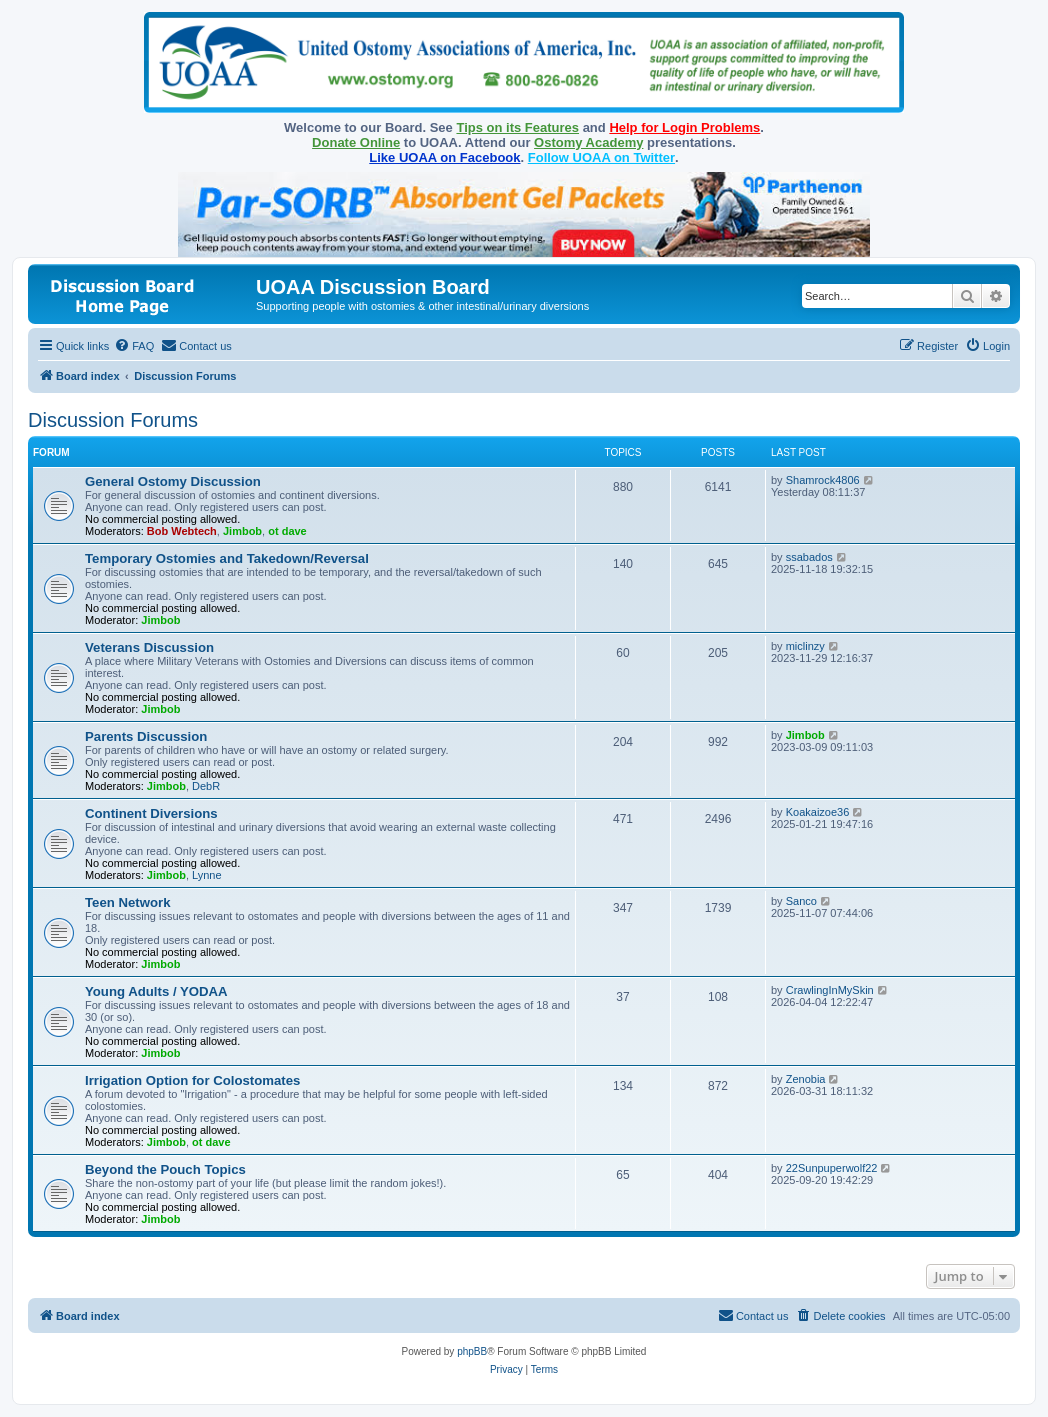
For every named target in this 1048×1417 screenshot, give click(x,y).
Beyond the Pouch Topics (165, 1169)
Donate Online (356, 142)
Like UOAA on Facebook (444, 157)
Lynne (207, 875)
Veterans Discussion (149, 647)
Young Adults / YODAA (156, 991)
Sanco (801, 901)
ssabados (809, 557)
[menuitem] (134, 346)
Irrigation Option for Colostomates (192, 1080)
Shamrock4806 (823, 480)
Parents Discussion (146, 736)
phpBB (472, 1351)
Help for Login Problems (684, 127)
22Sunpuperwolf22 (832, 1168)
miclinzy (805, 646)
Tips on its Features (517, 127)
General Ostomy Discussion (173, 481)
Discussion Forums (113, 420)
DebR (206, 786)
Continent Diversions (151, 813)
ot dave (287, 531)
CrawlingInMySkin (830, 990)
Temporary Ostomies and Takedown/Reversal (227, 558)
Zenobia (806, 1079)
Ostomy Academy (588, 142)
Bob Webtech (182, 531)
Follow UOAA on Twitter (601, 157)
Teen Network (128, 902)
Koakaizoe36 (818, 812)
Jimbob (242, 531)
